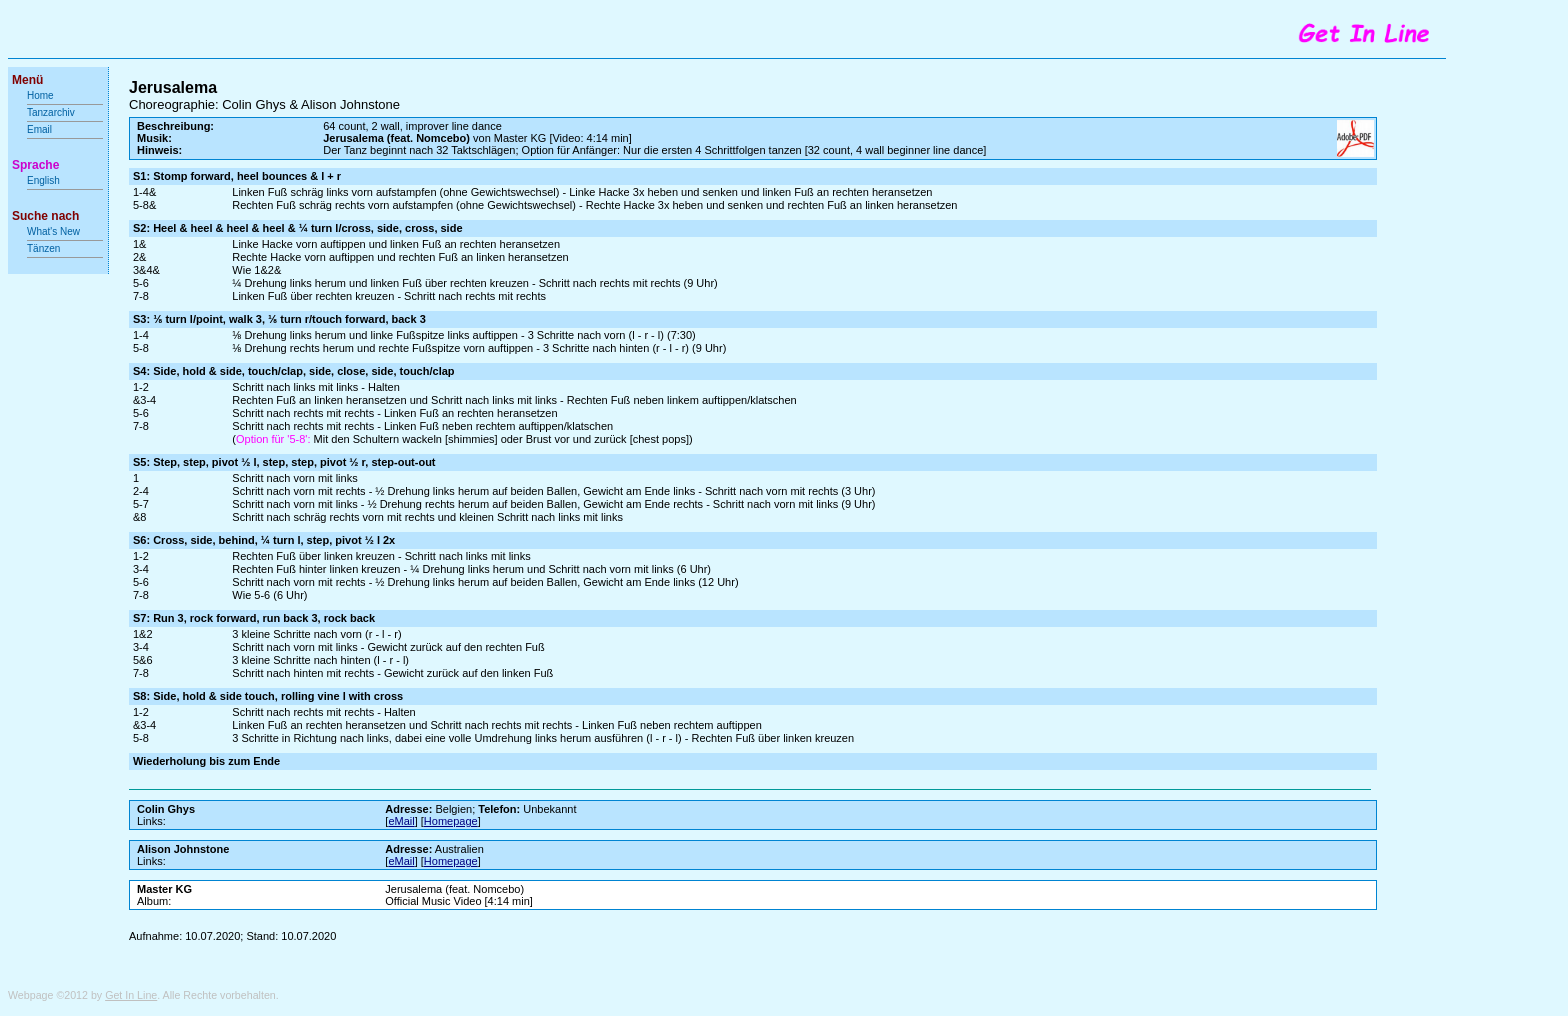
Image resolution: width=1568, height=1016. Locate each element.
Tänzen (43, 248)
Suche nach (45, 216)
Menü (27, 80)
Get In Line (131, 995)
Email (39, 129)
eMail (401, 821)
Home (40, 95)
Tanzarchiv (51, 112)
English (43, 180)
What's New (55, 231)
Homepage (451, 821)
